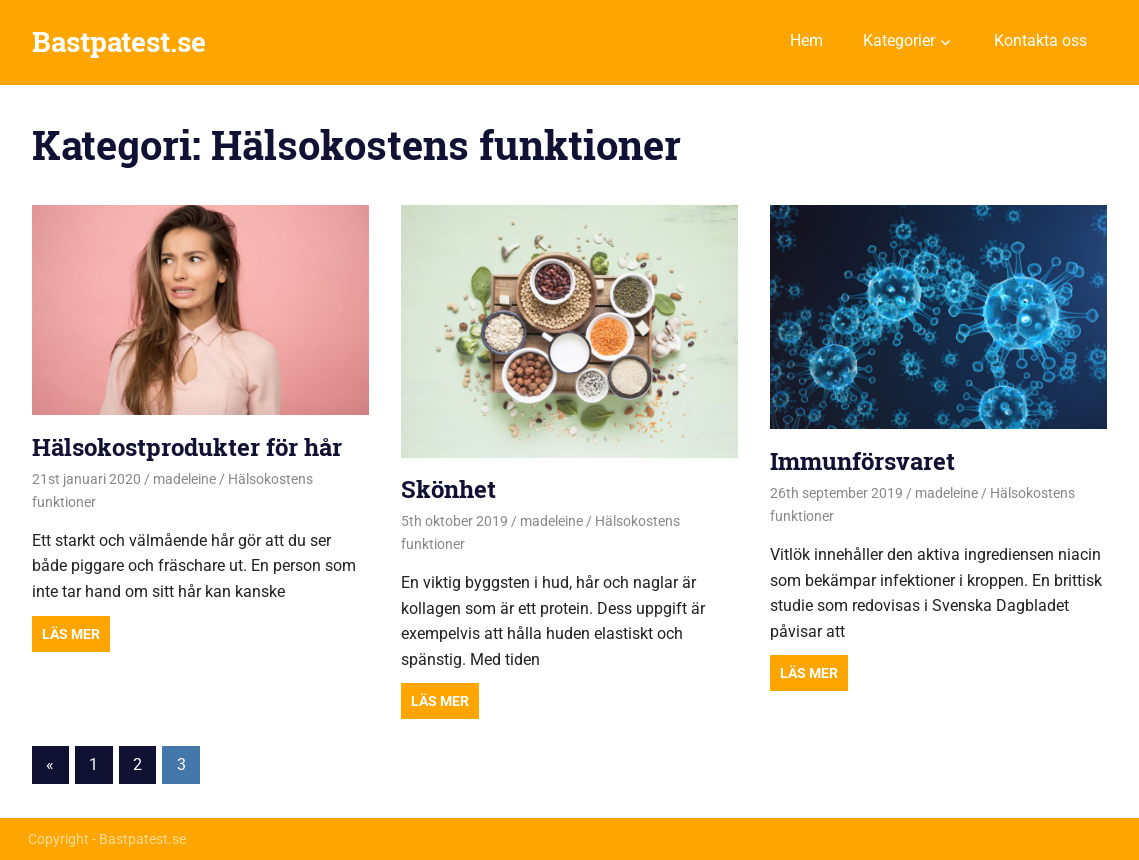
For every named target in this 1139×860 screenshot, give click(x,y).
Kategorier (899, 40)
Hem (806, 40)
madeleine (184, 479)
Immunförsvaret (862, 461)
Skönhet (448, 489)
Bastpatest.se (119, 41)
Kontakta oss (1040, 40)
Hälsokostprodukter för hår (187, 447)
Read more (71, 634)
